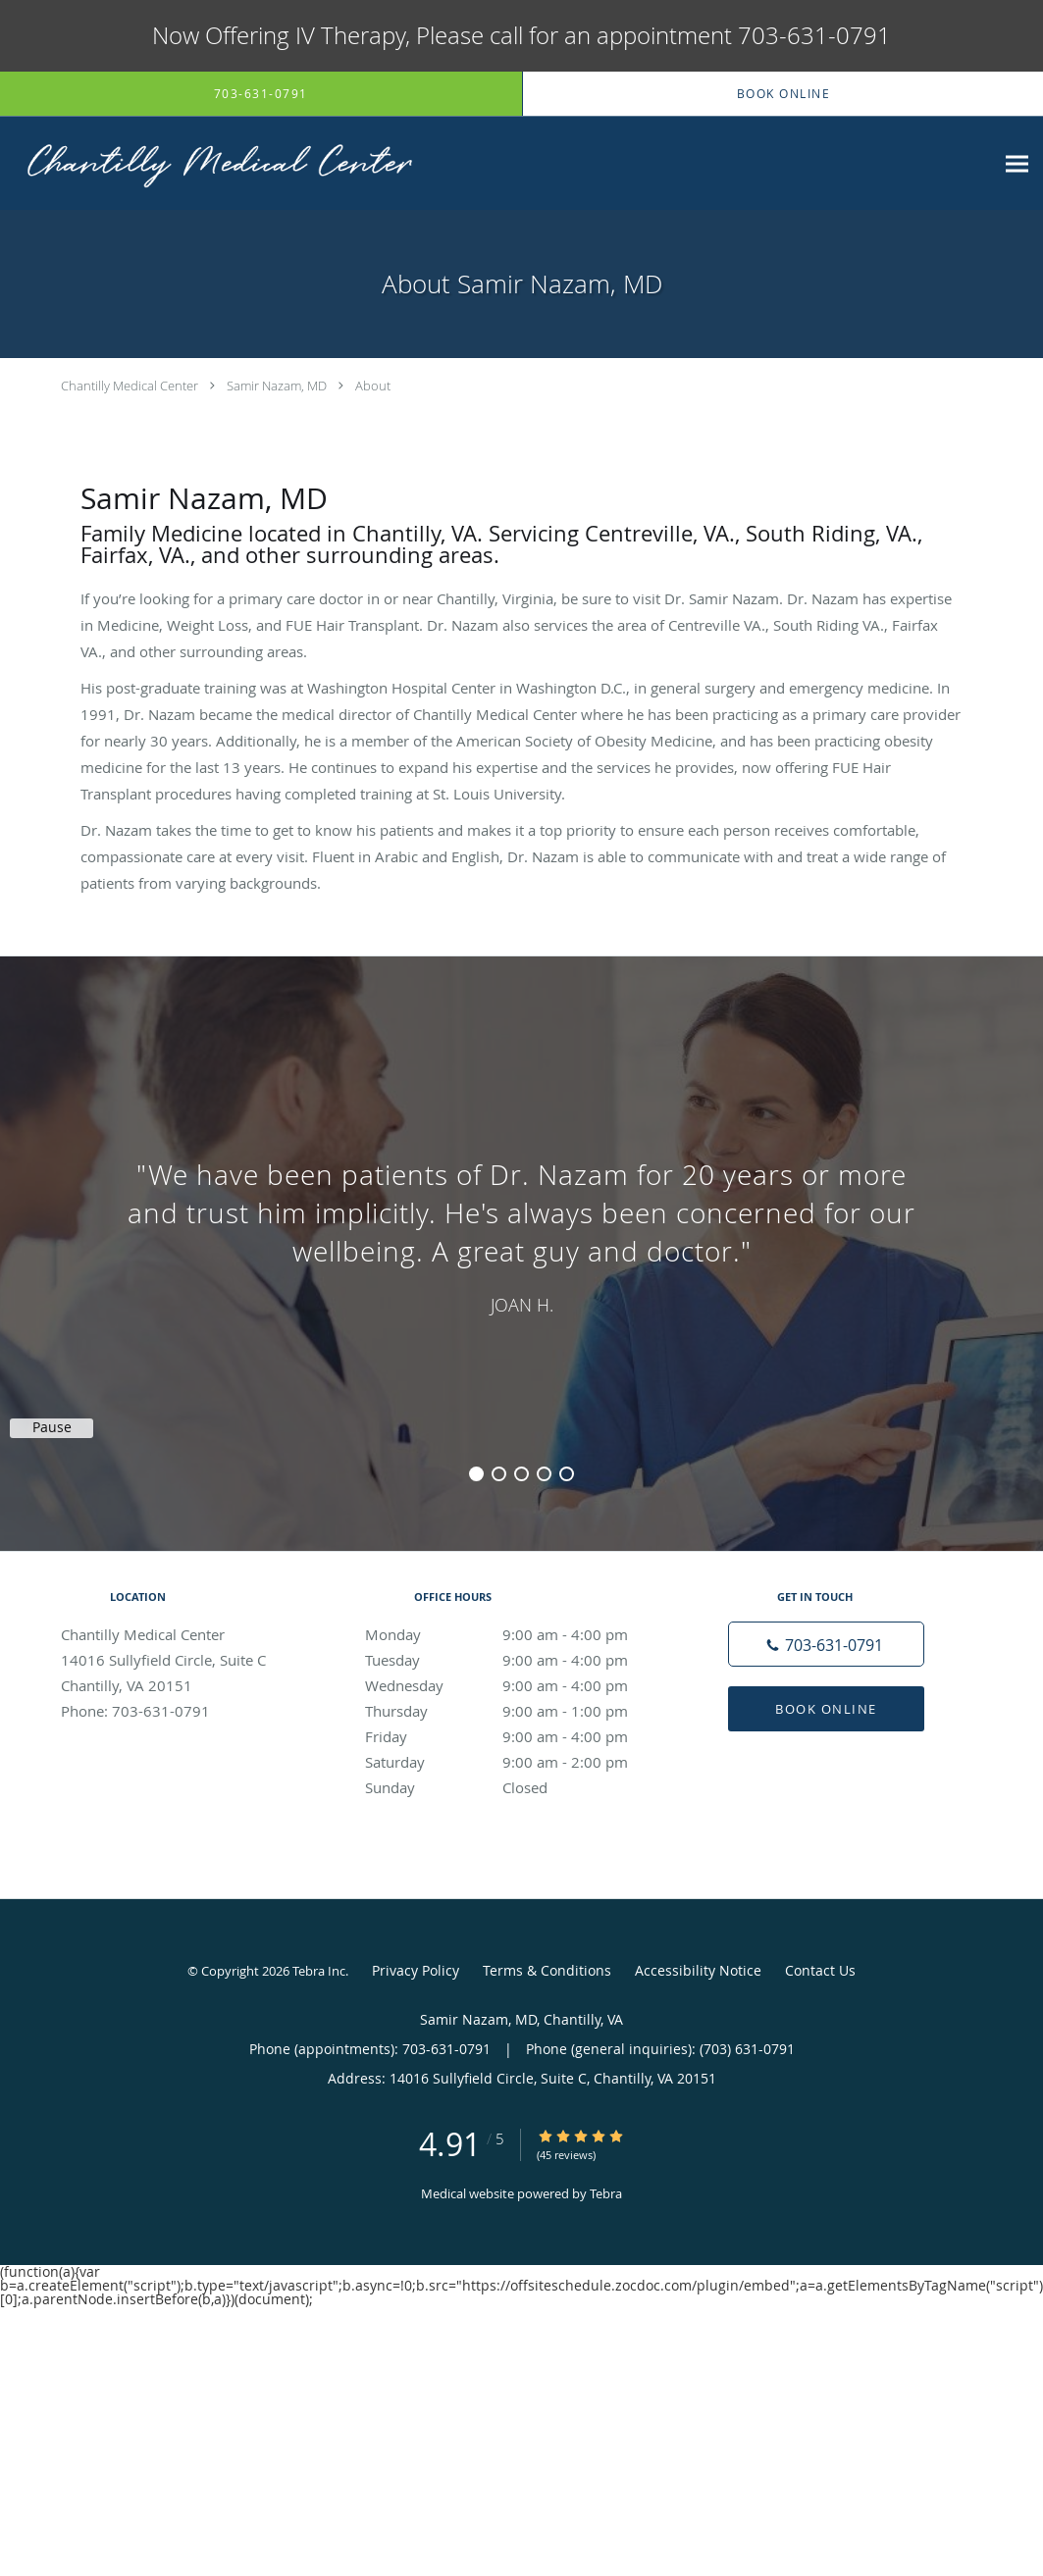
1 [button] (476, 1473)
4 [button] (544, 1473)
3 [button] (521, 1473)
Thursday (517, 1711)
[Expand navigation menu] (1017, 163)
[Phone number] (826, 1644)
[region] (521, 1234)
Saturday (517, 1762)
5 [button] (566, 1473)
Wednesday (517, 1685)
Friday (517, 1736)
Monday (517, 1634)
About (373, 385)
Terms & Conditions (547, 1970)
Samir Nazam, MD (277, 385)
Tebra (606, 2193)
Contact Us (820, 1970)
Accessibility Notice (698, 1970)
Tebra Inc (318, 1971)
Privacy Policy (415, 1970)
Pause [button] (52, 1427)
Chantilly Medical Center (129, 385)
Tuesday (517, 1660)
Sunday (517, 1787)
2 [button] (499, 1473)
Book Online (826, 1709)
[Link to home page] (211, 163)
